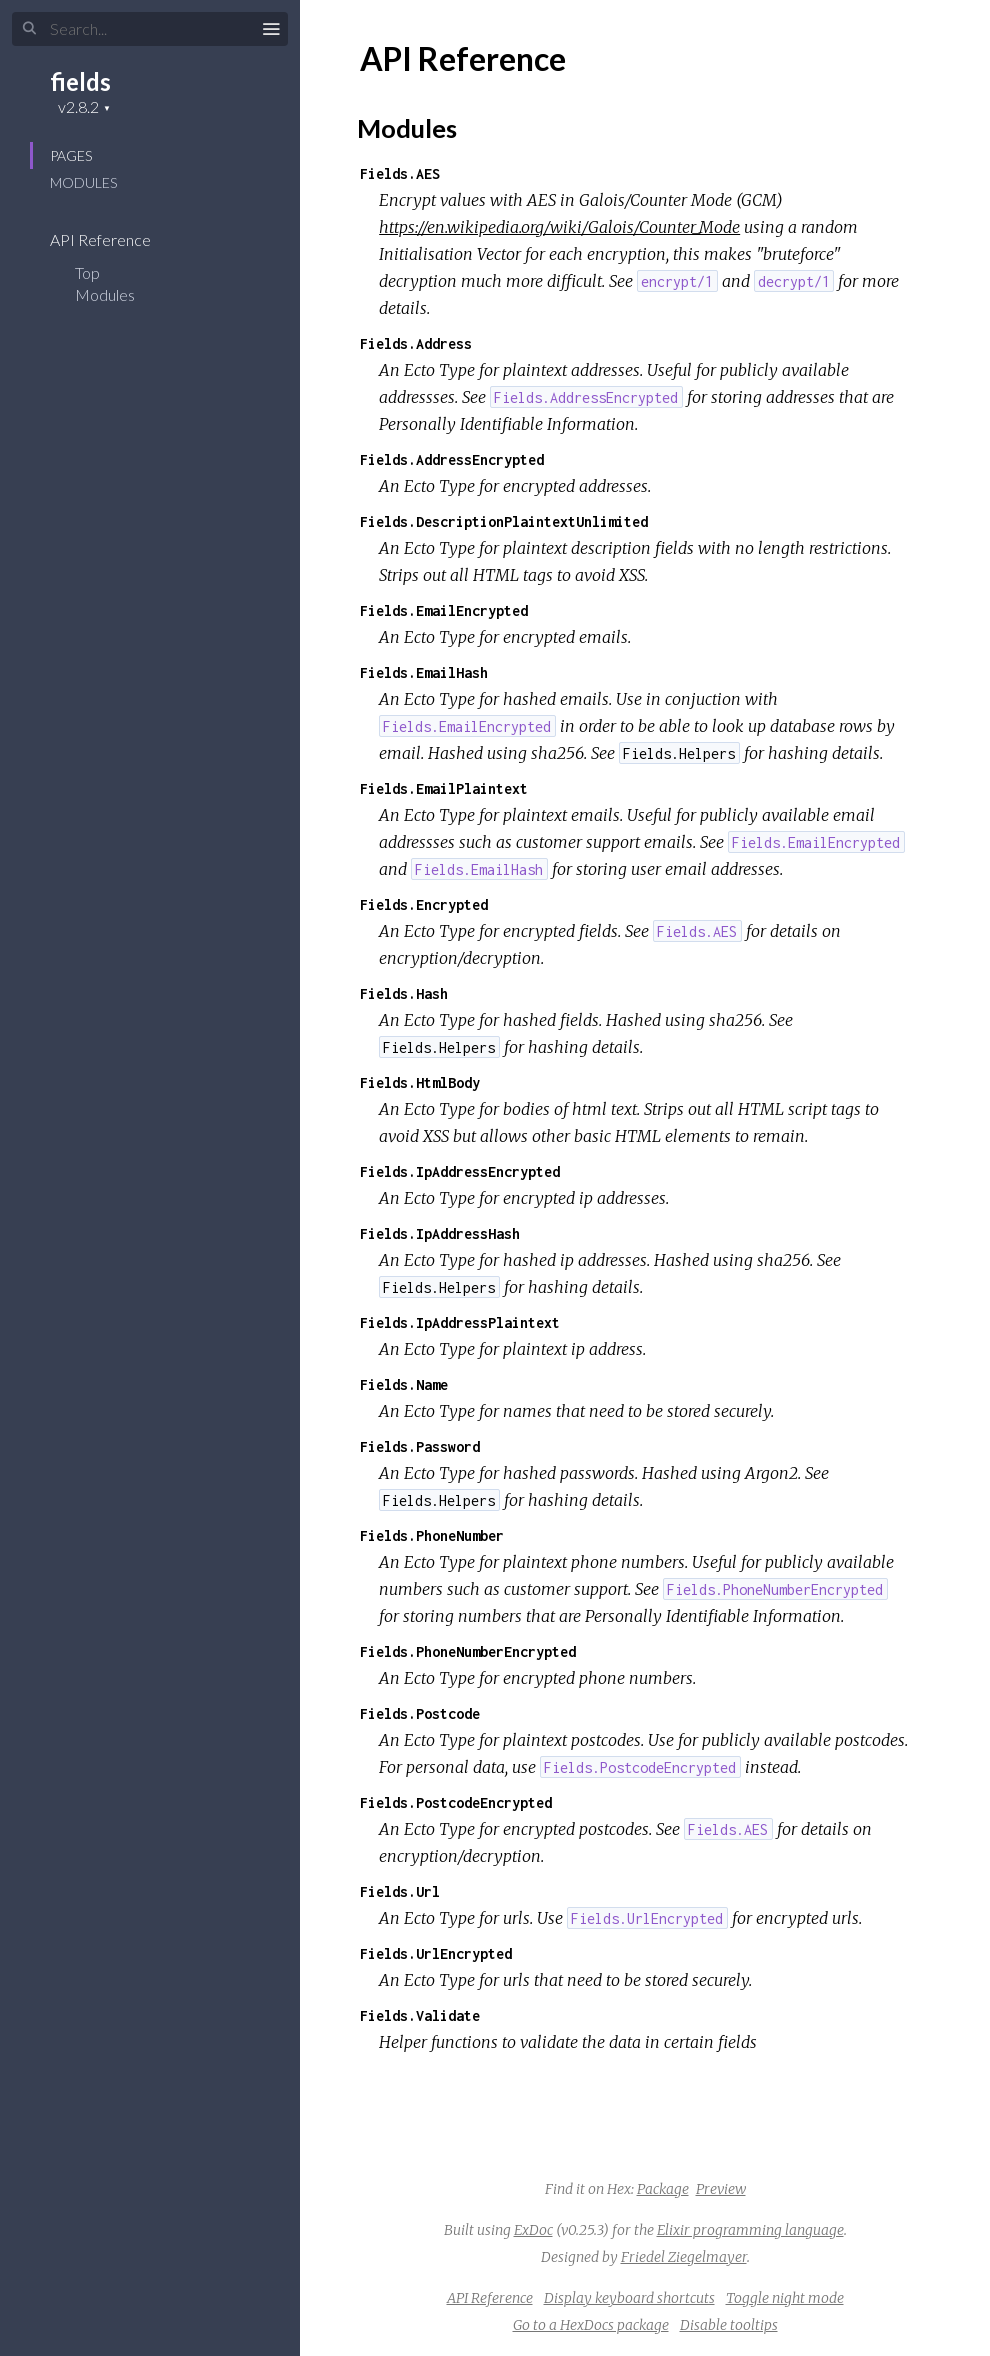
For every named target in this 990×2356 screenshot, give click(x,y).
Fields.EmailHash (424, 672)
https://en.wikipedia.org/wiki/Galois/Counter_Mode (559, 227)
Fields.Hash (404, 993)
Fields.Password (420, 1446)
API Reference (113, 239)
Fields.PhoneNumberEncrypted (468, 1651)
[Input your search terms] (150, 29)
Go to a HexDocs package (591, 2325)
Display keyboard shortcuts (629, 2298)
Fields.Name (404, 1384)
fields (80, 81)
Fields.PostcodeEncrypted (456, 1802)
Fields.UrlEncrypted (436, 1953)
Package (663, 2189)
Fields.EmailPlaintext (444, 788)
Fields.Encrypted (424, 904)
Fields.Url (400, 1891)
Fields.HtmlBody (420, 1082)
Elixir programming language (750, 2230)
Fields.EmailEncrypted (444, 610)
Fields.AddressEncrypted (452, 459)
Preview (721, 2189)
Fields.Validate (420, 2015)
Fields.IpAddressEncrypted (460, 1171)
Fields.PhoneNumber (432, 1535)
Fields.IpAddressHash (440, 1233)
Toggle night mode (785, 2298)
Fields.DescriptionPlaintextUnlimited (504, 521)
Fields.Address (416, 343)
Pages (71, 155)
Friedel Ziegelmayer (684, 2257)
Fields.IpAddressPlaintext (460, 1322)
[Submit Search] (29, 29)
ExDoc (533, 2230)
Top (87, 272)
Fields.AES (400, 173)
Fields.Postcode (420, 1713)
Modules (83, 182)
